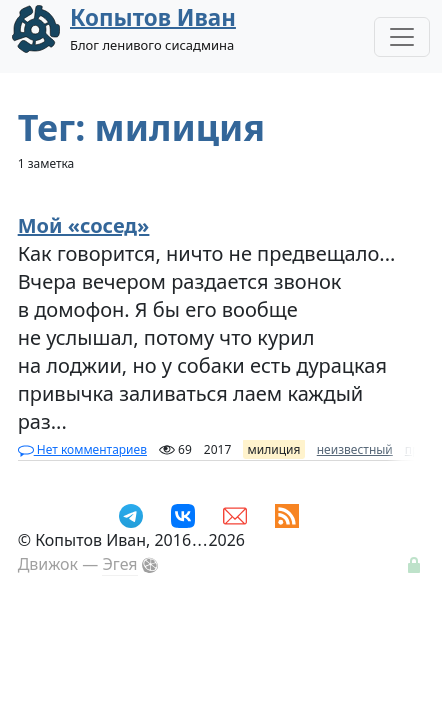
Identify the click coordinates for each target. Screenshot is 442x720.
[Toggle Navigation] (402, 37)
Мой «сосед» (84, 225)
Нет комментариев (82, 449)
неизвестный (355, 449)
